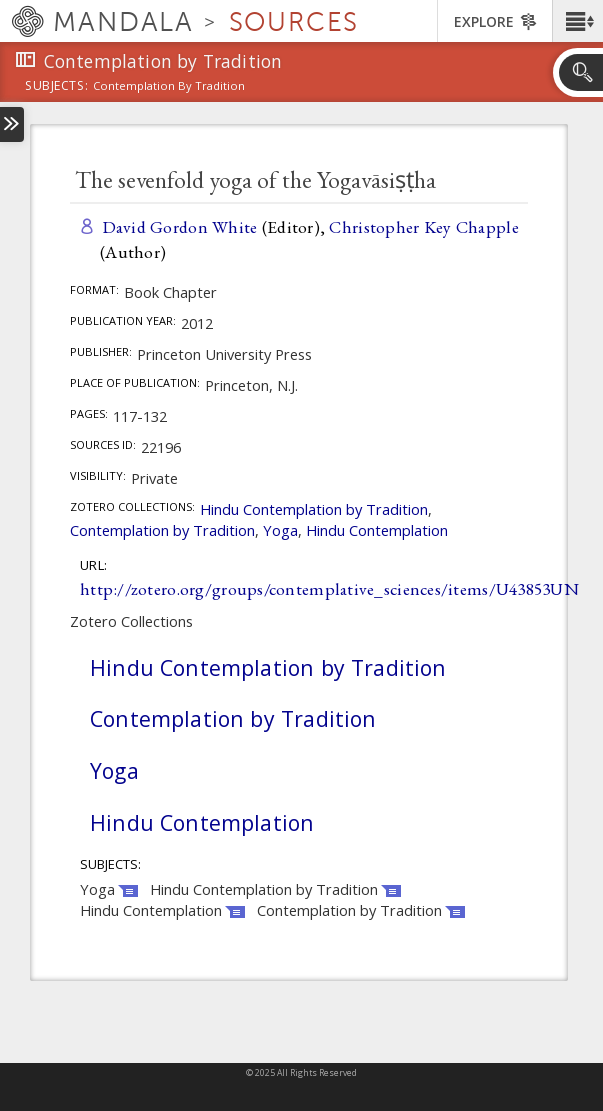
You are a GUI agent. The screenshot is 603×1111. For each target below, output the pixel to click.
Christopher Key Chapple (423, 226)
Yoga (280, 530)
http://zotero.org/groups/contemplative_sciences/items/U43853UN (329, 588)
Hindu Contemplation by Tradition (314, 509)
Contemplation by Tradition (162, 530)
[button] (577, 21)
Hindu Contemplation (377, 530)
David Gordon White (180, 226)
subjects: (56, 87)
